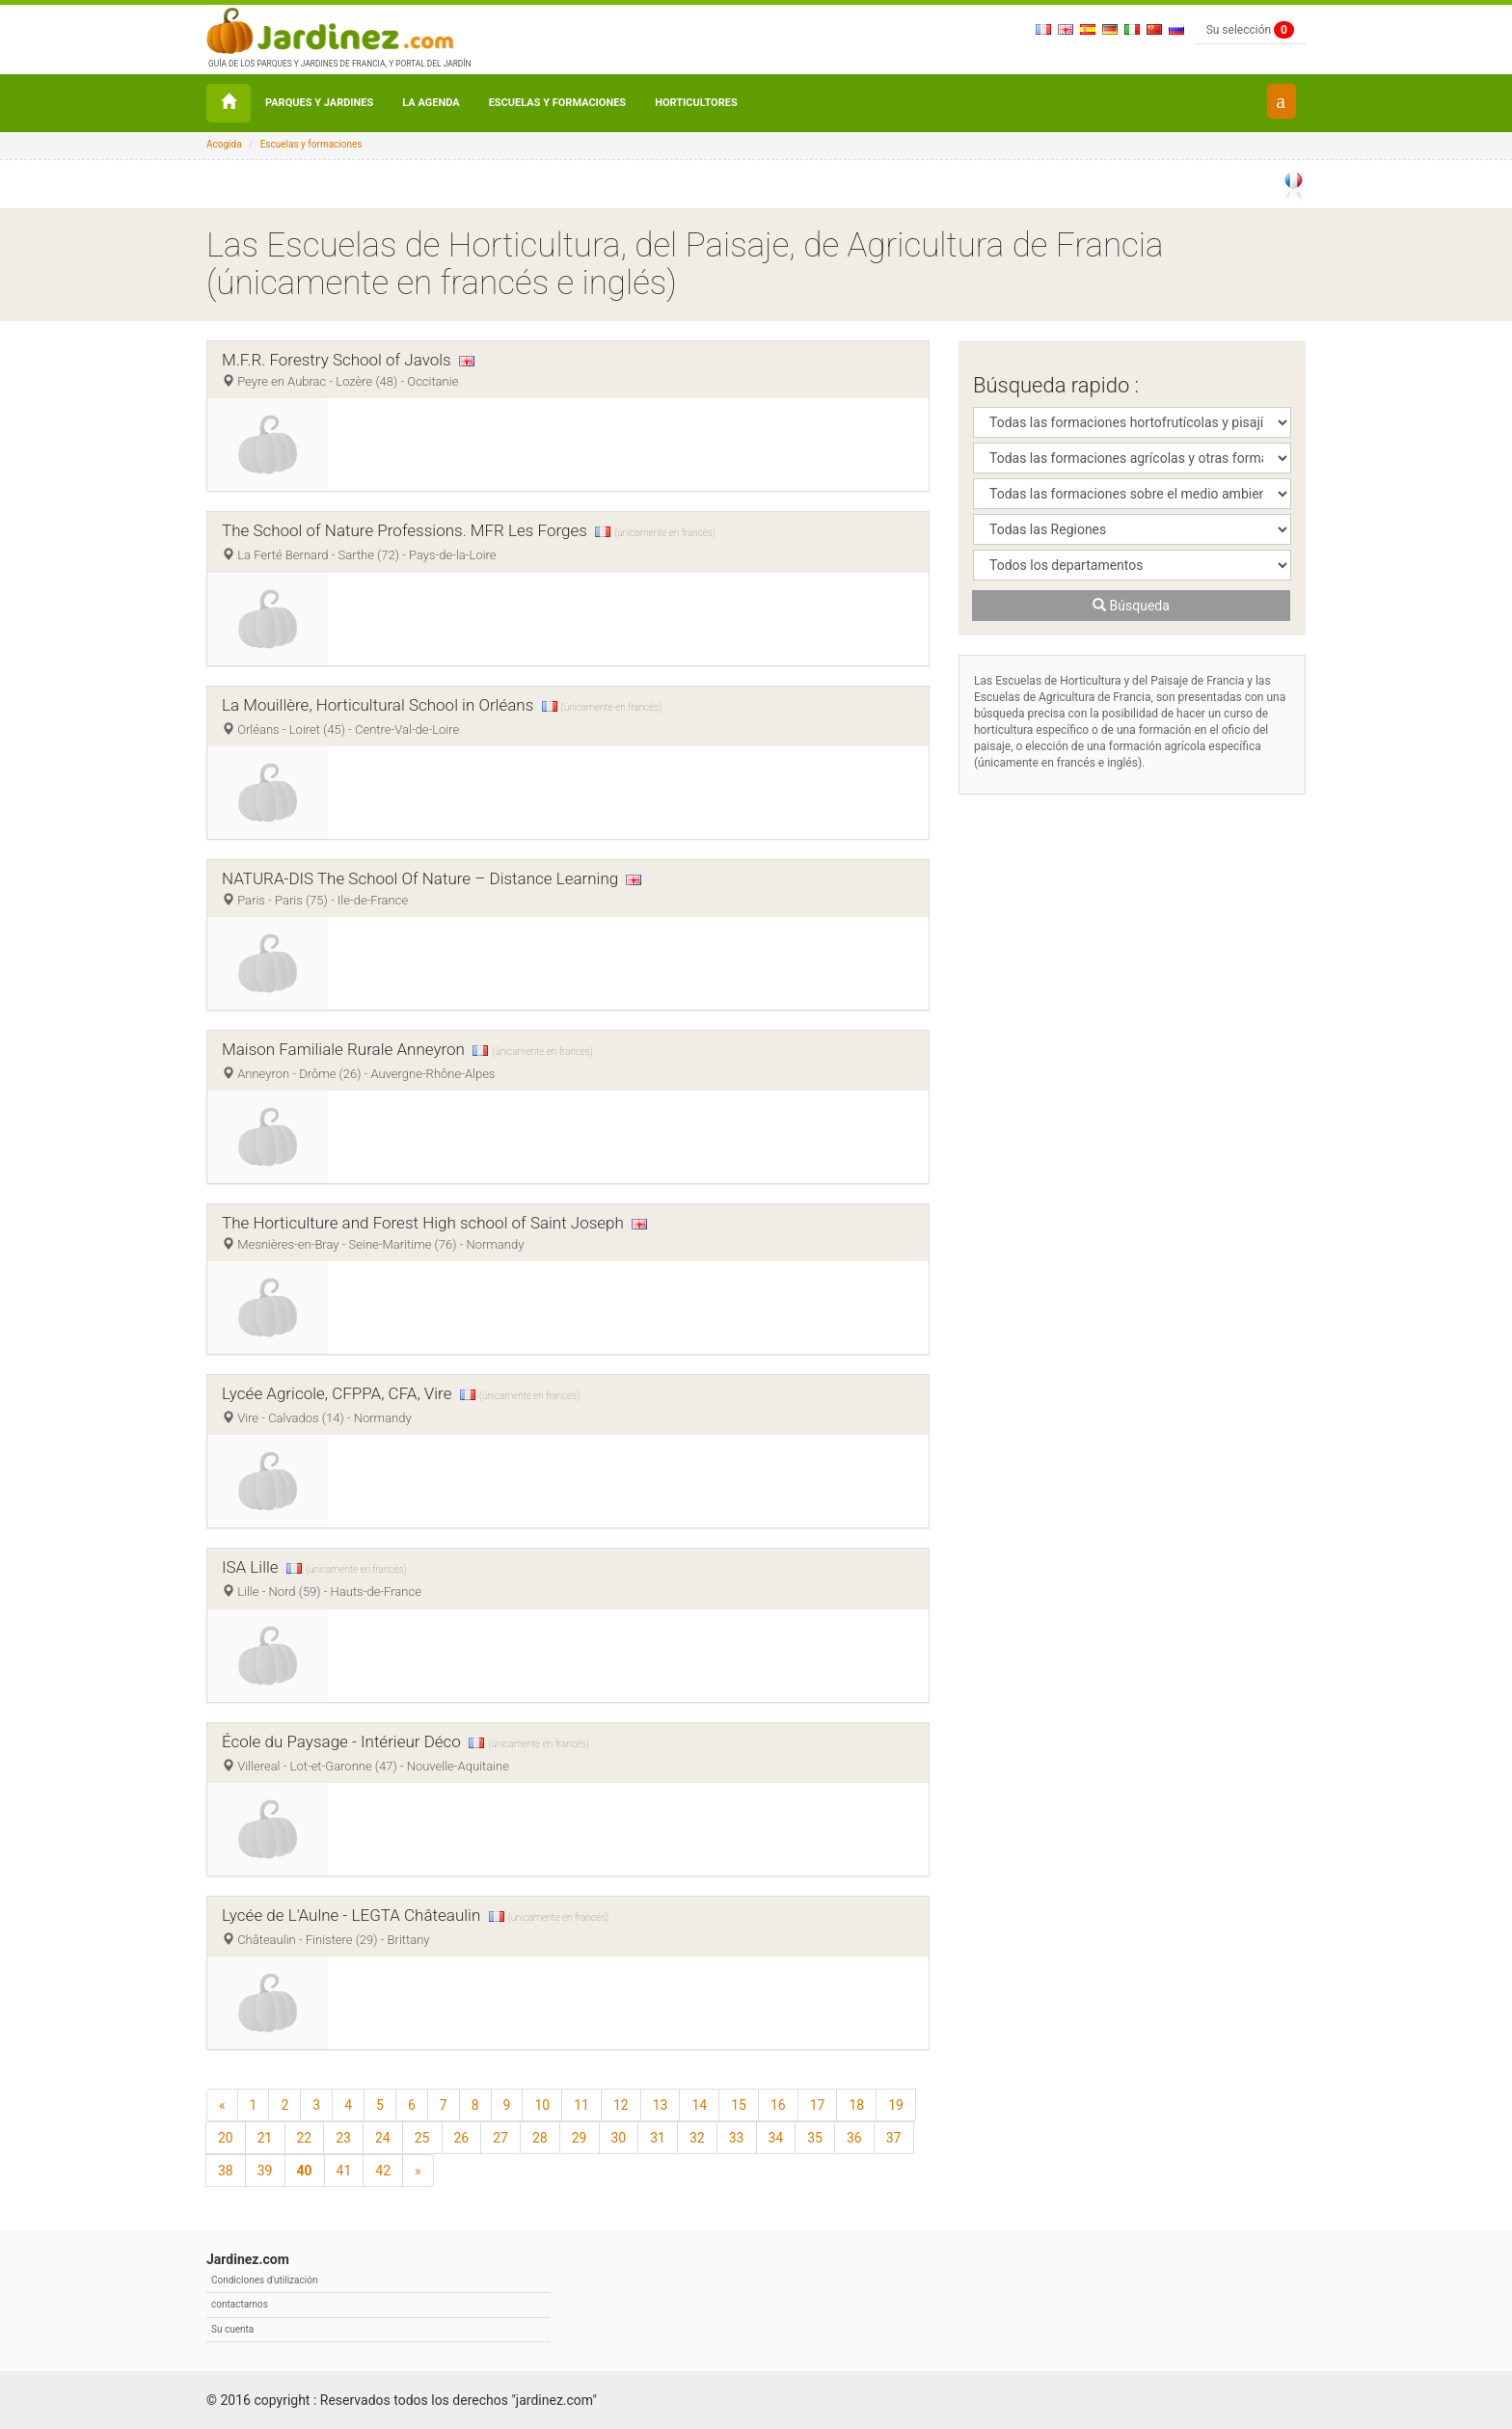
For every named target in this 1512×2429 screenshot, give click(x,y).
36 (854, 2138)
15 (738, 2105)
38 (225, 2170)
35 (815, 2138)
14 (699, 2105)
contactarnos (239, 2304)
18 (856, 2105)
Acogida (224, 144)
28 (540, 2138)
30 (619, 2138)
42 (383, 2170)
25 (422, 2138)
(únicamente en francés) (664, 532)
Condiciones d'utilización (264, 2280)
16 (778, 2105)
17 (817, 2105)
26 (462, 2138)
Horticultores (696, 102)
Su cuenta (232, 2329)
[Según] (418, 2170)
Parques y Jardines (319, 102)
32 (697, 2138)
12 (621, 2105)
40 (304, 2170)
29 (579, 2138)
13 (660, 2105)
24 (383, 2138)
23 (343, 2138)
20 (225, 2138)
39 (265, 2170)
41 (344, 2170)
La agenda (430, 102)
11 (581, 2105)
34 (776, 2138)
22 (304, 2138)
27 (500, 2138)
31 (657, 2138)
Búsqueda (1131, 605)
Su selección (1250, 30)
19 (896, 2105)
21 (265, 2138)
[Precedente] (222, 2105)
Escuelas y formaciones (558, 102)
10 (542, 2105)
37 (894, 2138)
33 (736, 2138)
